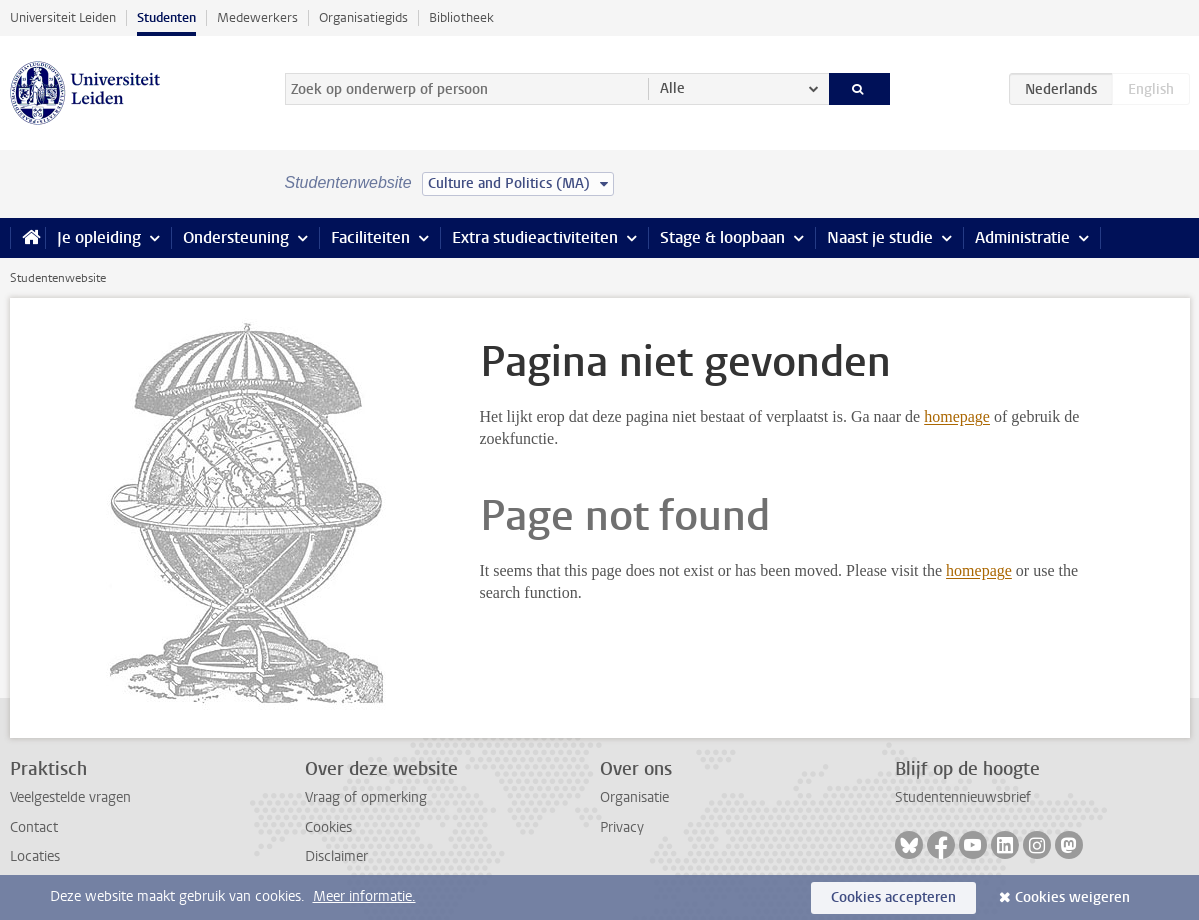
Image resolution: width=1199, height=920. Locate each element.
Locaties (35, 856)
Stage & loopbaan (722, 237)
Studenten (166, 17)
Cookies (328, 827)
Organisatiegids (363, 17)
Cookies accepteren (893, 897)
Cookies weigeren (1072, 897)
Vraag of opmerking (366, 797)
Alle (672, 88)
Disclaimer (336, 856)
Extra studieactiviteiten (535, 237)
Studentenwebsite (58, 278)
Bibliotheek (461, 17)
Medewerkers (257, 17)
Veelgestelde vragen (70, 797)
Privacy (622, 827)
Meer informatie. (364, 896)
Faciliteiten (370, 237)
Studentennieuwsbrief (963, 797)
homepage (957, 416)
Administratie (1022, 237)
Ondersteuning (236, 237)
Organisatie (634, 797)
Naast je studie (880, 237)
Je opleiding (99, 237)
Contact (34, 827)
